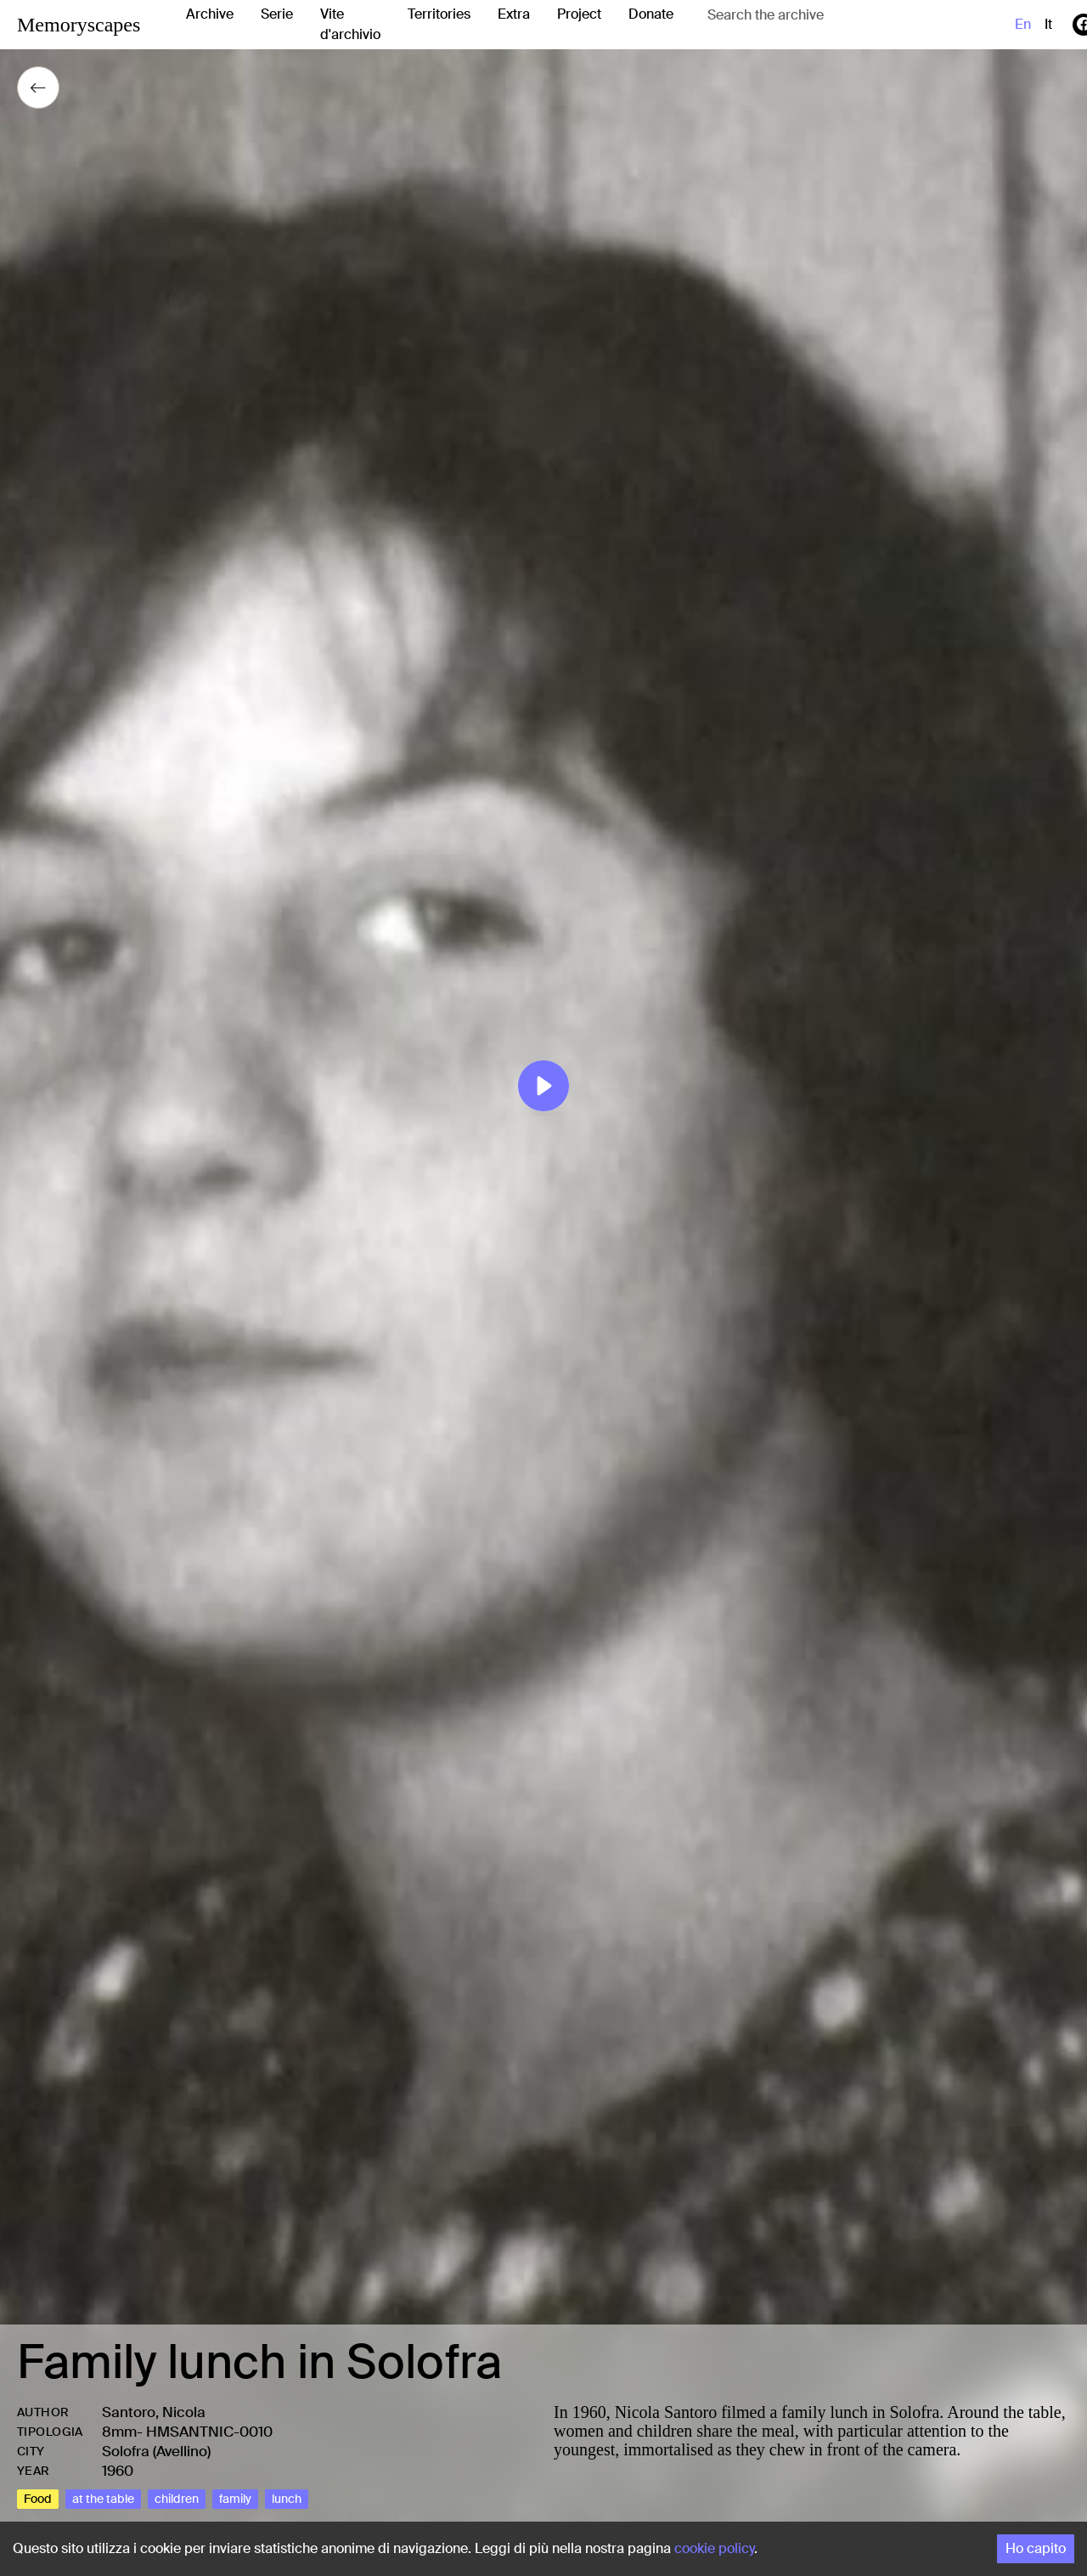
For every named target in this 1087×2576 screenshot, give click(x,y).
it (1048, 24)
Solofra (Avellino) (156, 2451)
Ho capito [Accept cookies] (1035, 2548)
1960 (117, 2470)
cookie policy (714, 2548)
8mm (119, 2431)
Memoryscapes (78, 25)
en (1023, 24)
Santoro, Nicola (154, 2412)
